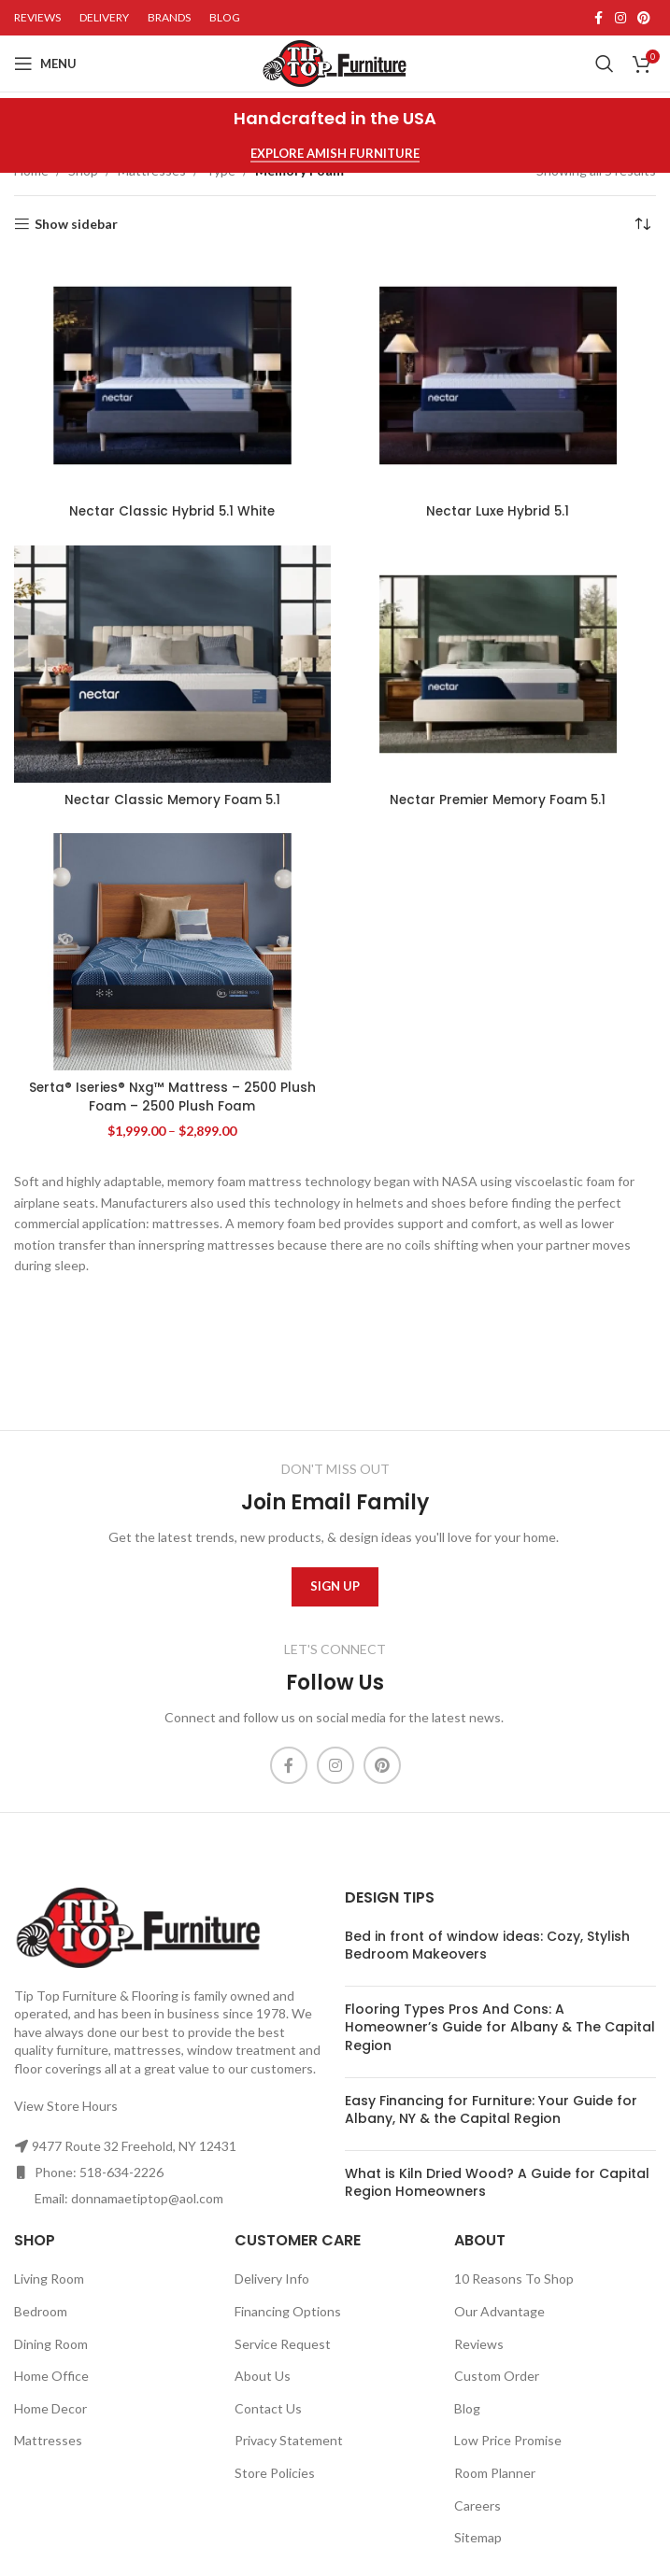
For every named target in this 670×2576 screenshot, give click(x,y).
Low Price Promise (508, 2440)
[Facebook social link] (598, 18)
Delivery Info (272, 2278)
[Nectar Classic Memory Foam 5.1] (172, 664)
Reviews (479, 2344)
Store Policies (275, 2473)
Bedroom (40, 2311)
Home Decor (50, 2408)
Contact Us (268, 2408)
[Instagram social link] (620, 18)
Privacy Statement (289, 2440)
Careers (477, 2505)
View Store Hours (66, 2106)
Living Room (49, 2278)
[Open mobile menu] (45, 63)
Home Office (51, 2376)
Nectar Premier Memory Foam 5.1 (498, 799)
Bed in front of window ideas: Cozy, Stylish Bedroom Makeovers (487, 1945)
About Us (263, 2376)
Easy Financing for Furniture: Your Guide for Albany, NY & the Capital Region (491, 2110)
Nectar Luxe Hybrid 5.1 (497, 511)
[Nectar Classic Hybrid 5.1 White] (172, 375)
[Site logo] (334, 62)
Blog (467, 2408)
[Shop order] (642, 224)
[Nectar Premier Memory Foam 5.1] (498, 664)
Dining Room (51, 2344)
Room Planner (494, 2473)
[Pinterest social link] (644, 18)
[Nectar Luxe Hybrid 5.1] (498, 375)
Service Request (283, 2344)
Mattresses (48, 2440)
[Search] (604, 63)
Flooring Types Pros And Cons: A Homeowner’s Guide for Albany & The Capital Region (500, 2027)
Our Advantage (499, 2311)
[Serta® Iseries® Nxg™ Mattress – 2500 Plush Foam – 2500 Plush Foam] (172, 951)
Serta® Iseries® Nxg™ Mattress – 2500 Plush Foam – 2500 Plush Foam (172, 1096)
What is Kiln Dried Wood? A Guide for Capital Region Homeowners (497, 2182)
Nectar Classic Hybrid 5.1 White (172, 511)
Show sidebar (76, 224)
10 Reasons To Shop (514, 2278)
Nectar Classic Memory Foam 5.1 (172, 799)
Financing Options (288, 2311)
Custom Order (496, 2376)
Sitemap (478, 2537)
